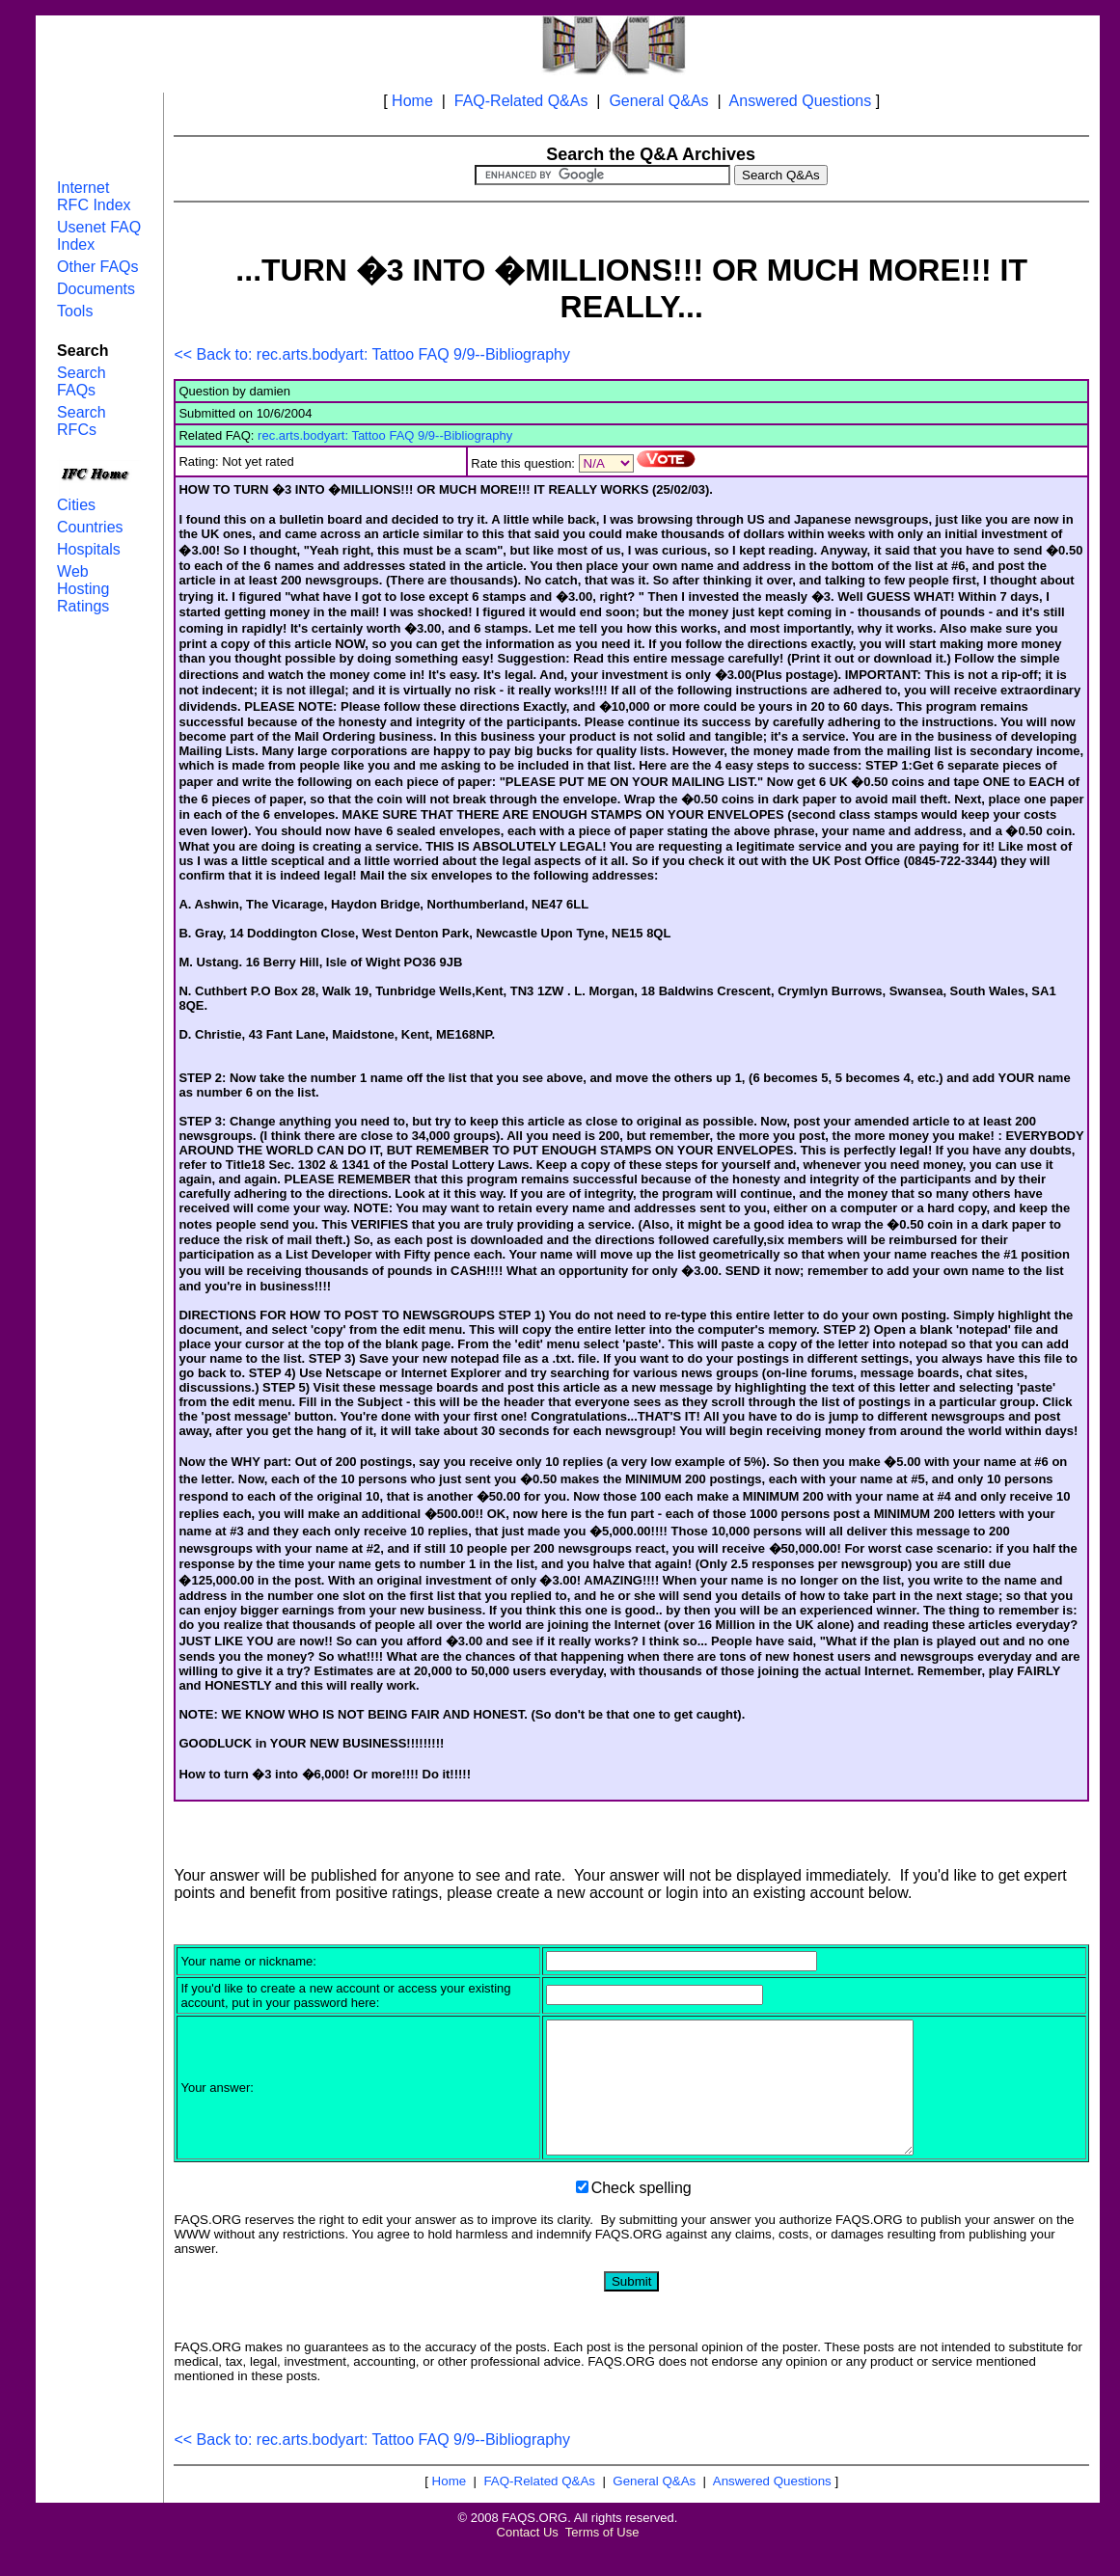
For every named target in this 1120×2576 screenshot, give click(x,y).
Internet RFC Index (93, 196)
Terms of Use (602, 2558)
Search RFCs (81, 421)
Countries (90, 527)
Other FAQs (97, 266)
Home (412, 101)
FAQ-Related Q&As (521, 101)
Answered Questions (800, 101)
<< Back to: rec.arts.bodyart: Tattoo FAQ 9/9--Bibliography (372, 354)
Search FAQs (81, 381)
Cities (76, 505)
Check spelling (641, 2214)
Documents (96, 289)
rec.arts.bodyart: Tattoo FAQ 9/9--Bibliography (385, 435)
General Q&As (658, 101)
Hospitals (89, 549)
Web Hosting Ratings (83, 588)
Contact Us (528, 2558)
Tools (75, 311)
